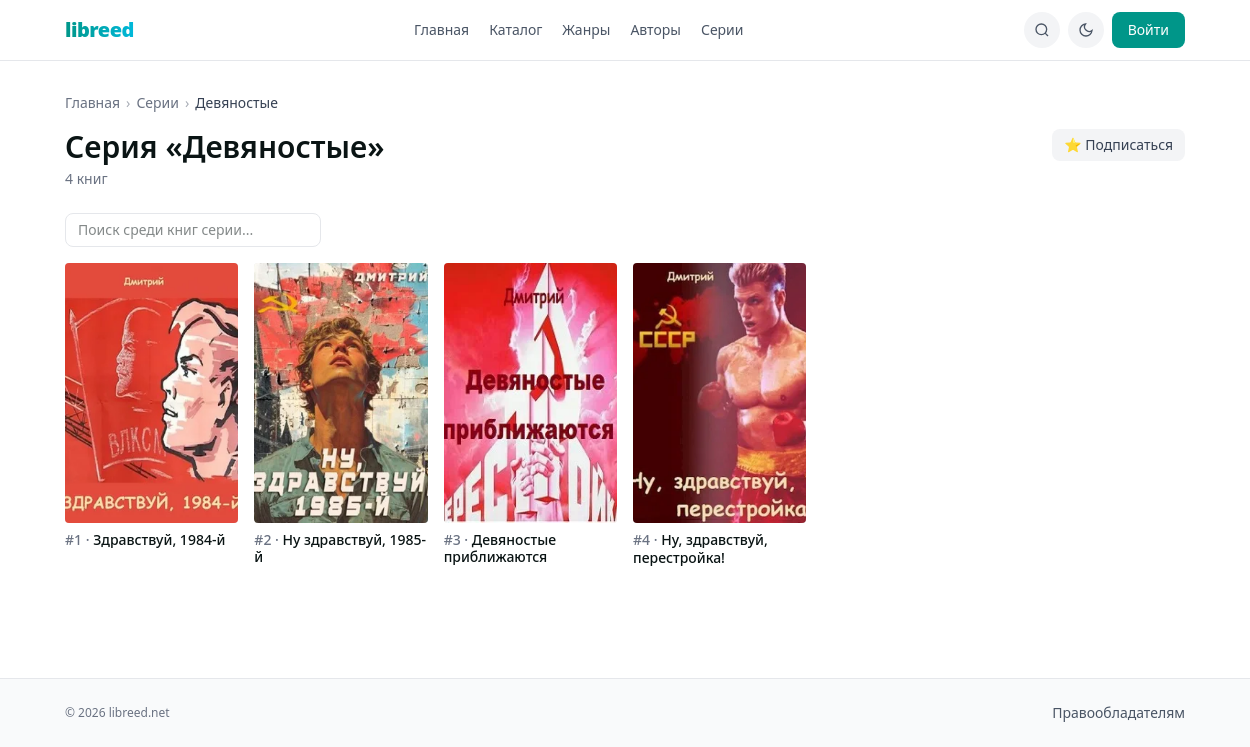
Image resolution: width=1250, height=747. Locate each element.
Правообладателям (1118, 712)
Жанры (586, 29)
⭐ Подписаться (1118, 144)
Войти (1148, 29)
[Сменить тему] (1086, 30)
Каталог (515, 29)
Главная (441, 29)
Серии (722, 29)
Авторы (655, 29)
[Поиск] (1042, 30)
